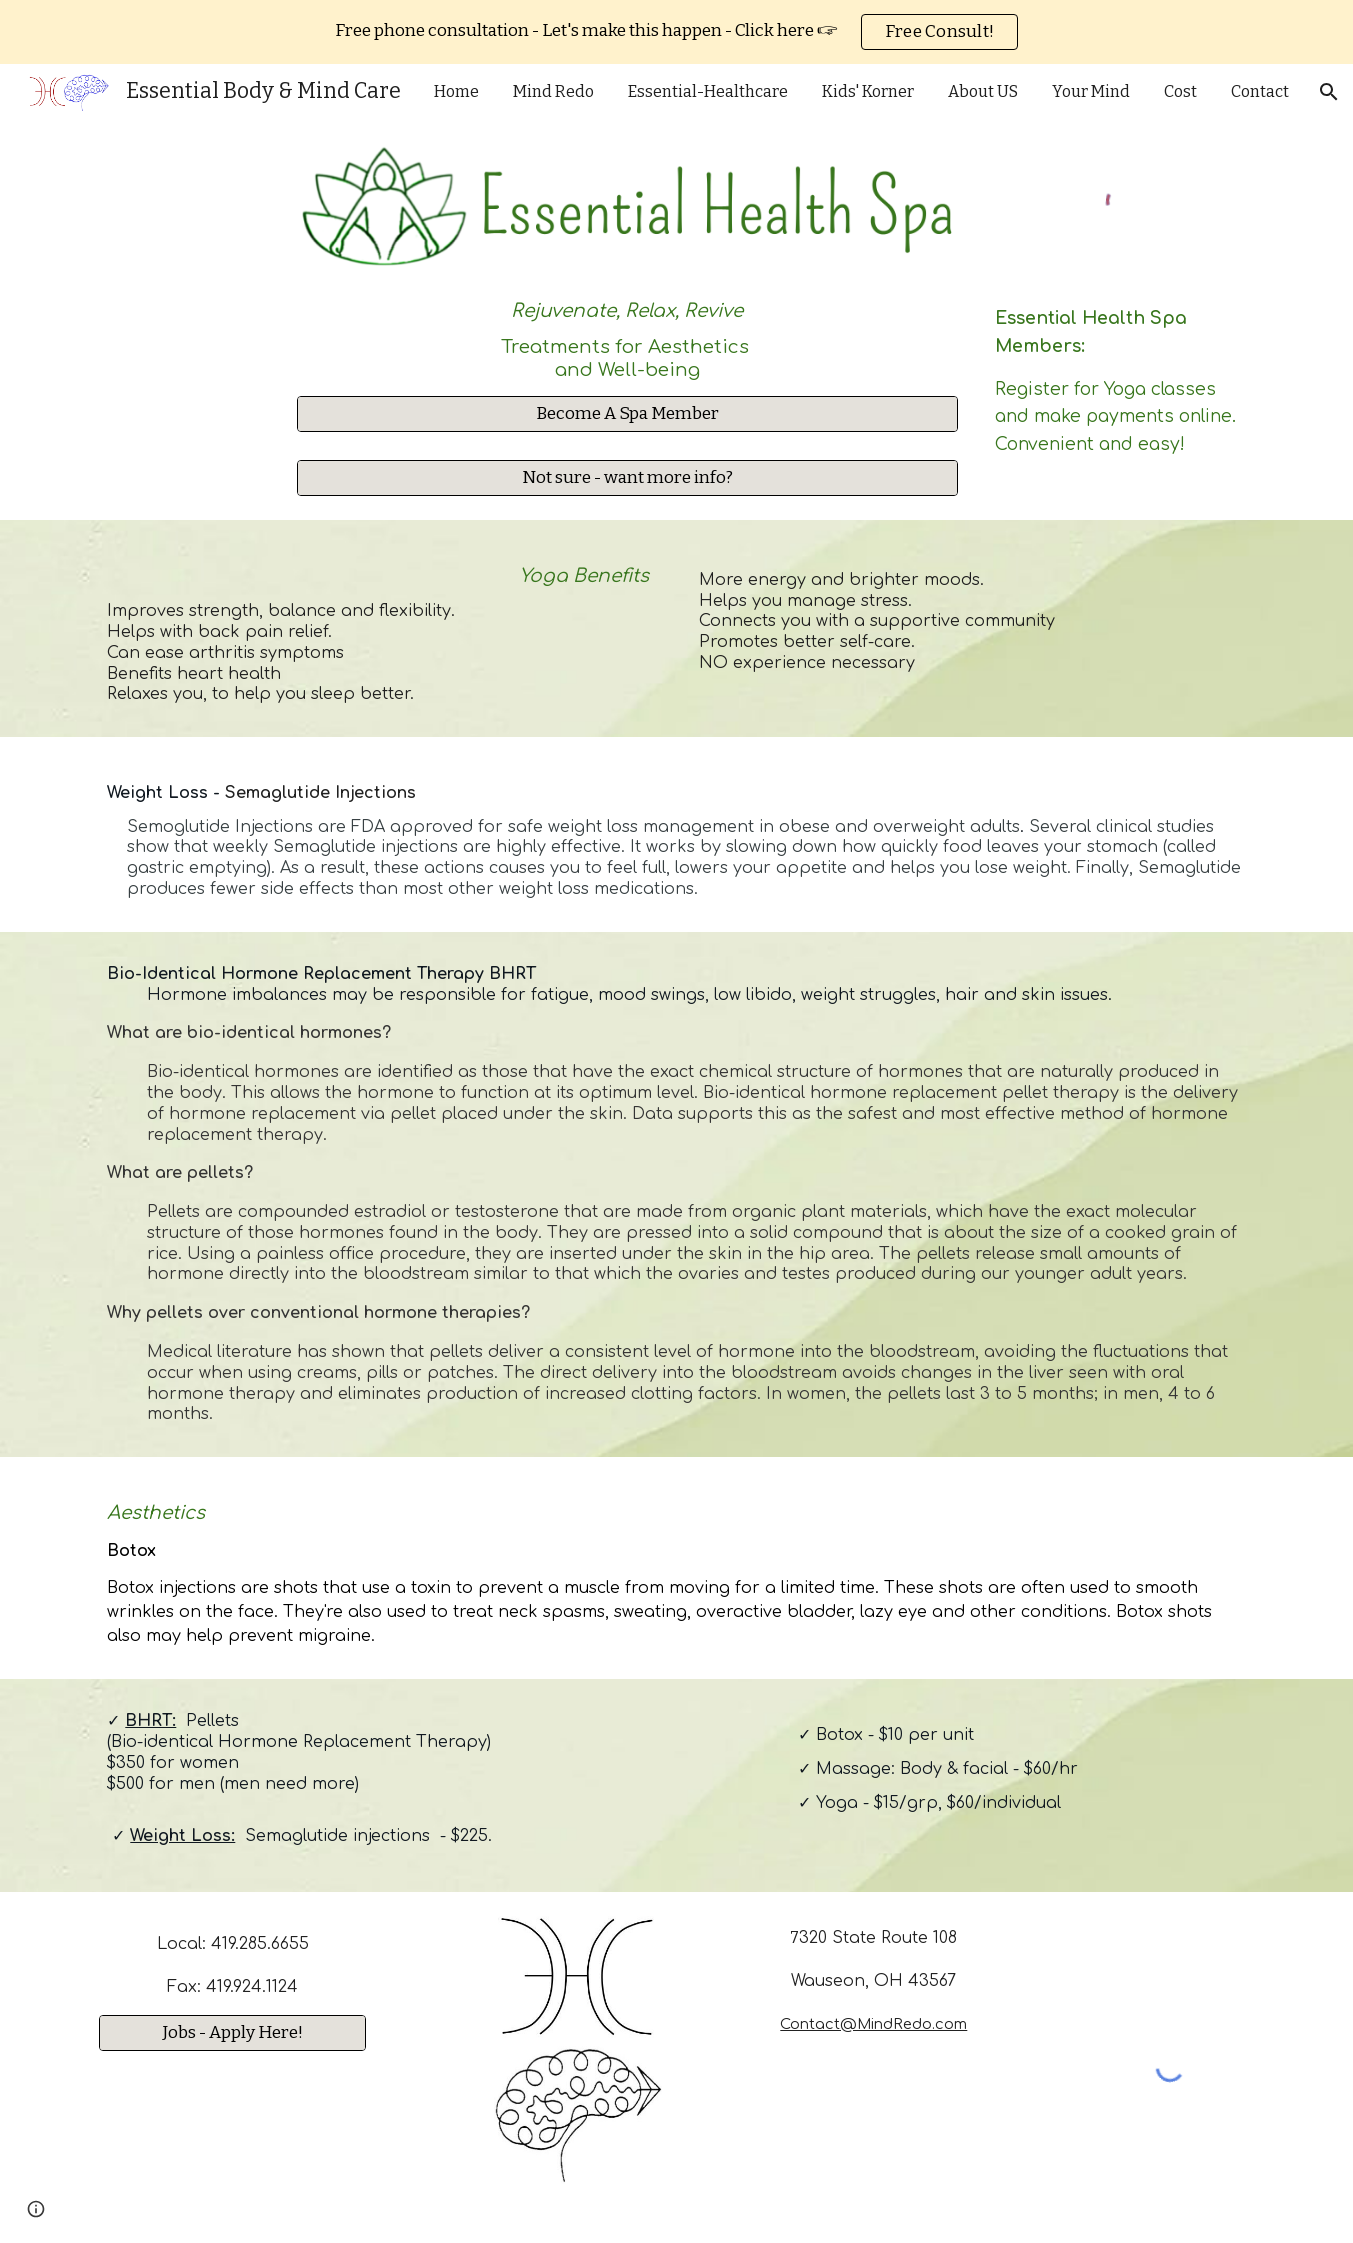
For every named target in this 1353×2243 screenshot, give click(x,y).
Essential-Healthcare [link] (708, 91)
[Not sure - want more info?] (627, 478)
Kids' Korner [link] (868, 91)
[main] (627, 334)
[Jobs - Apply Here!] (232, 2032)
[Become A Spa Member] (627, 413)
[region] (676, 32)
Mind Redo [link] (553, 91)
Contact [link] (1260, 91)
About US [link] (983, 91)
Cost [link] (1180, 91)
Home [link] (456, 91)
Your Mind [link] (1091, 91)
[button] (1329, 92)
